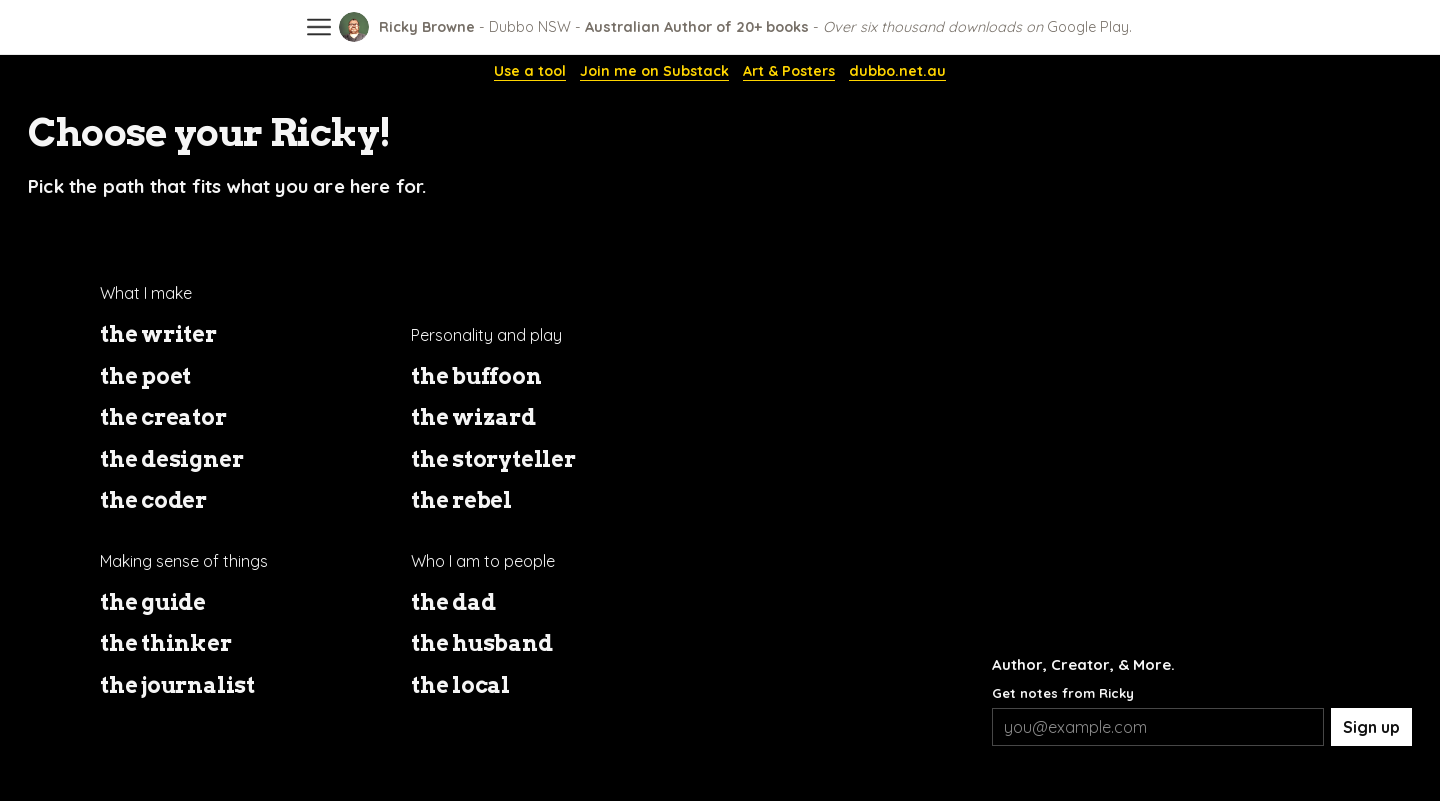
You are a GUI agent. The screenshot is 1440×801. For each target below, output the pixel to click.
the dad (453, 602)
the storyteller (493, 459)
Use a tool (530, 71)
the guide (153, 602)
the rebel (461, 500)
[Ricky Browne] (735, 27)
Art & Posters (789, 71)
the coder (153, 500)
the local (460, 685)
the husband (482, 643)
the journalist (177, 685)
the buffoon (476, 376)
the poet (145, 376)
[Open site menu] (319, 21)
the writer (158, 334)
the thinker (166, 643)
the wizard (473, 417)
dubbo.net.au (897, 71)
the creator (163, 417)
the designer (171, 459)
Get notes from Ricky (1063, 693)
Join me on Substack (654, 71)
